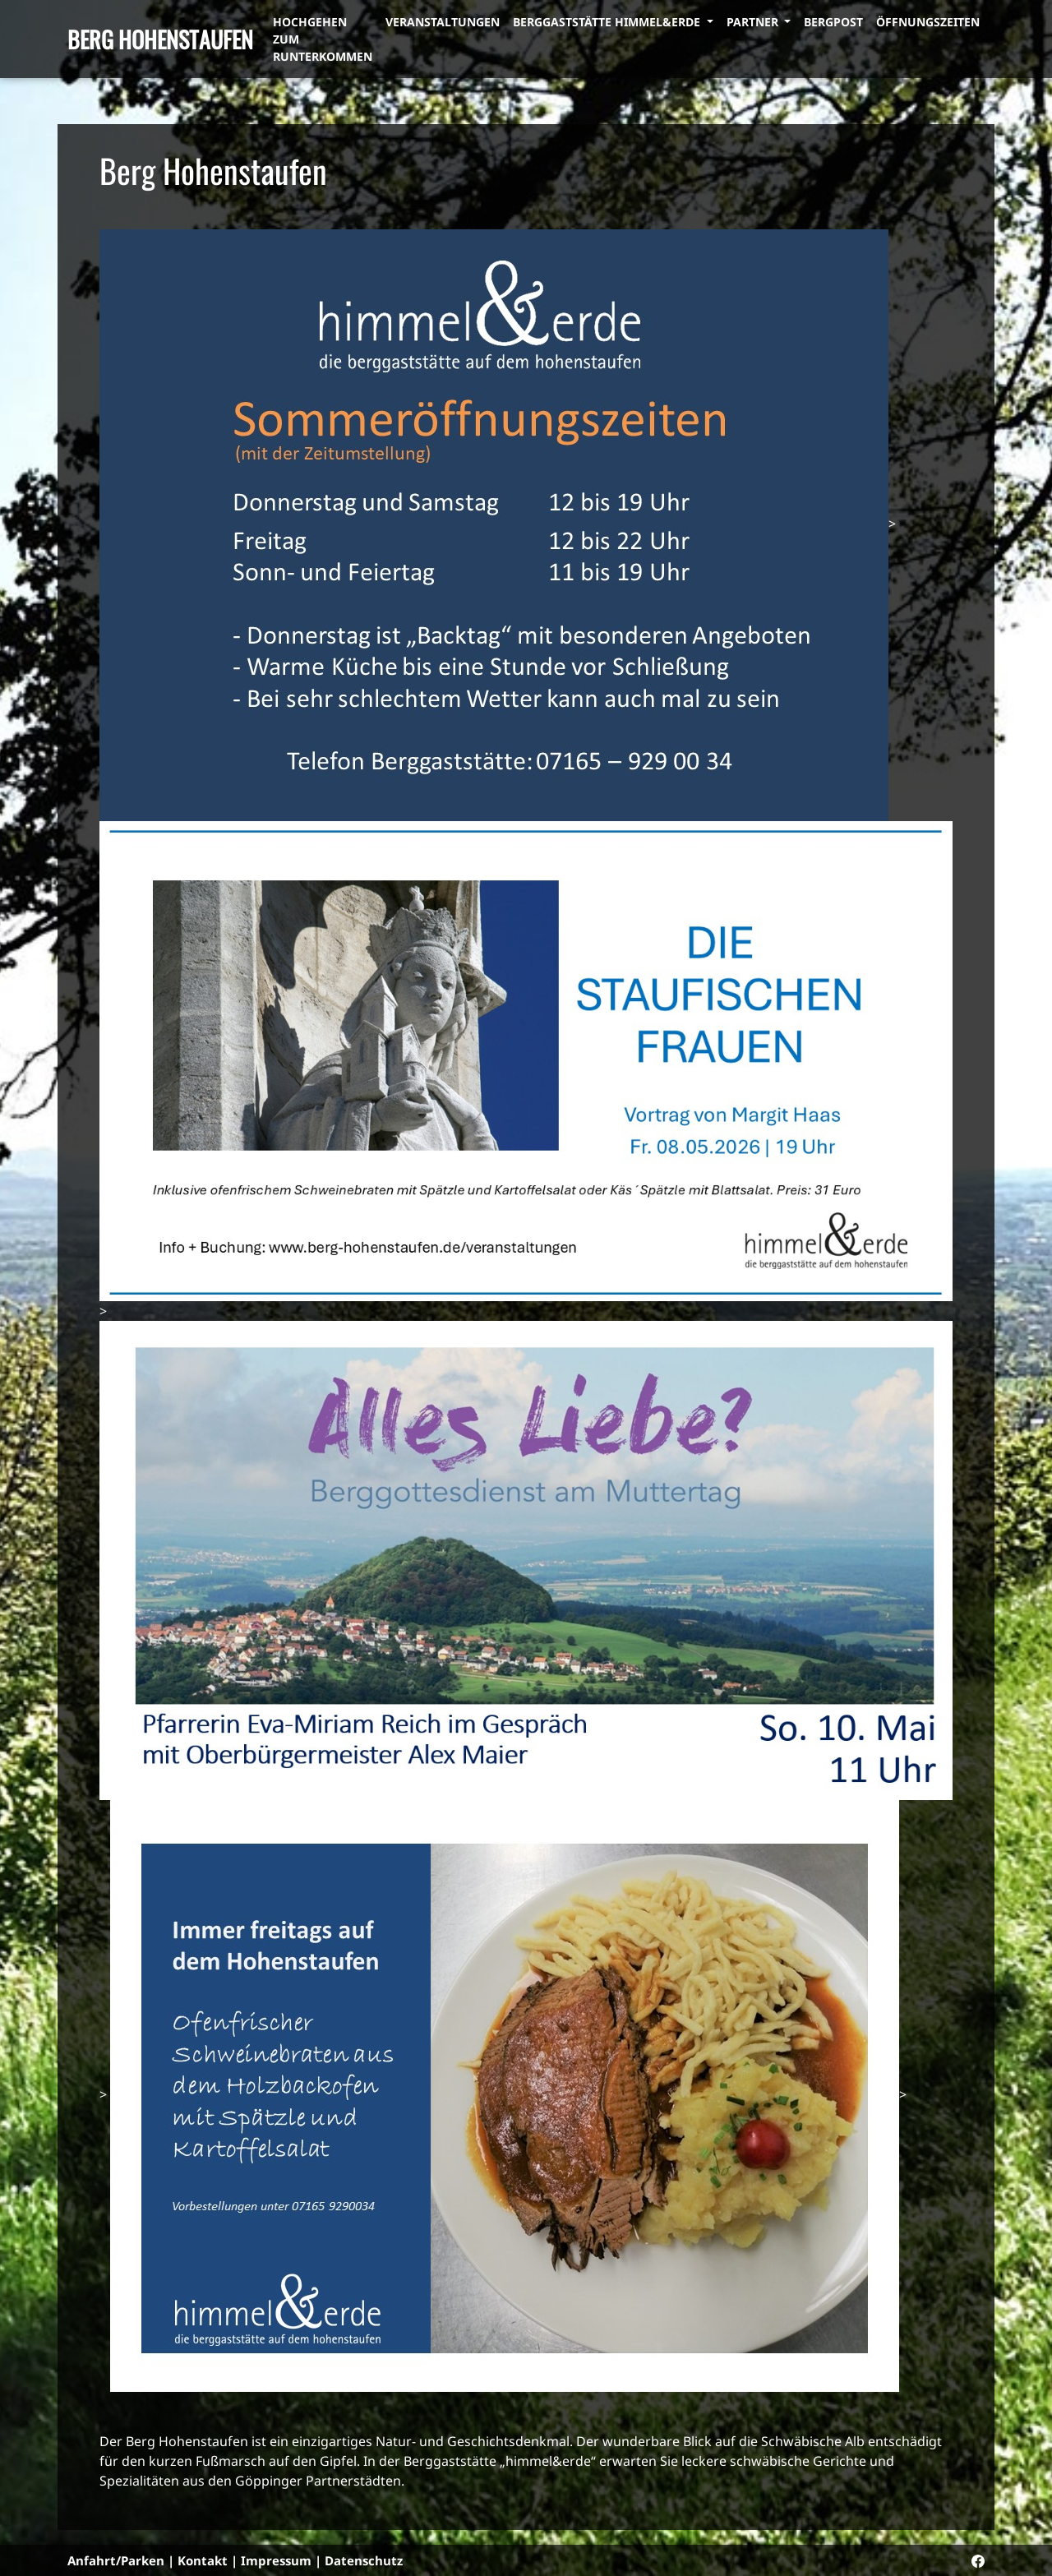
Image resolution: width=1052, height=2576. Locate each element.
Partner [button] (754, 22)
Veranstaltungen (442, 22)
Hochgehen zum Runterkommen (322, 39)
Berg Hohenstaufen (160, 39)
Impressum (276, 2560)
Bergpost (833, 22)
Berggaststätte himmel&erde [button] (608, 22)
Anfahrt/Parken (115, 2560)
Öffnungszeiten (928, 22)
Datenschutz (364, 2560)
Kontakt (203, 2560)
